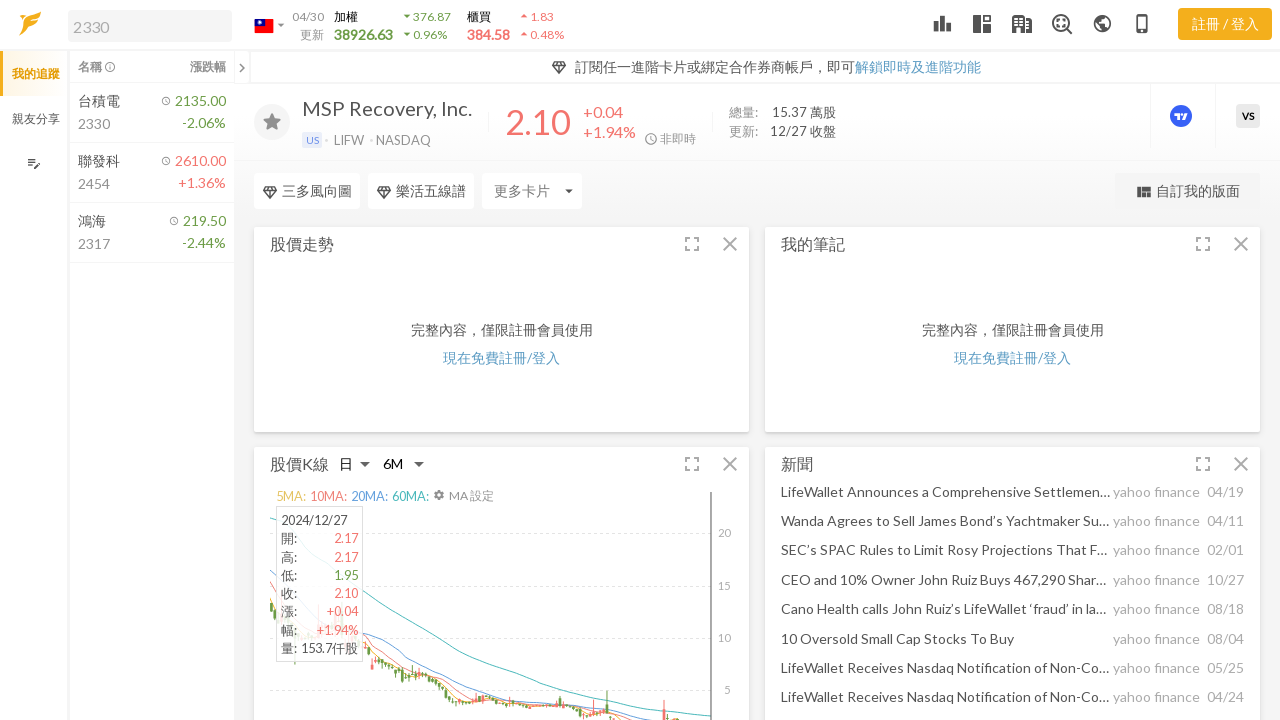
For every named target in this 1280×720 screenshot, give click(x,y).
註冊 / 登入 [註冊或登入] (1225, 23)
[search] (150, 26)
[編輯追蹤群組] (33, 163)
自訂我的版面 (1187, 191)
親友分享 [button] (36, 118)
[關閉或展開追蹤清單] (242, 67)
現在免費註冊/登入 (501, 357)
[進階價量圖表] (1183, 116)
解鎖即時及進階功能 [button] (918, 66)
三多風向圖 (307, 191)
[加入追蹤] (272, 122)
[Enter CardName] (532, 191)
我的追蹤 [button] (36, 73)
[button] (146, 25)
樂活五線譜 (421, 191)
